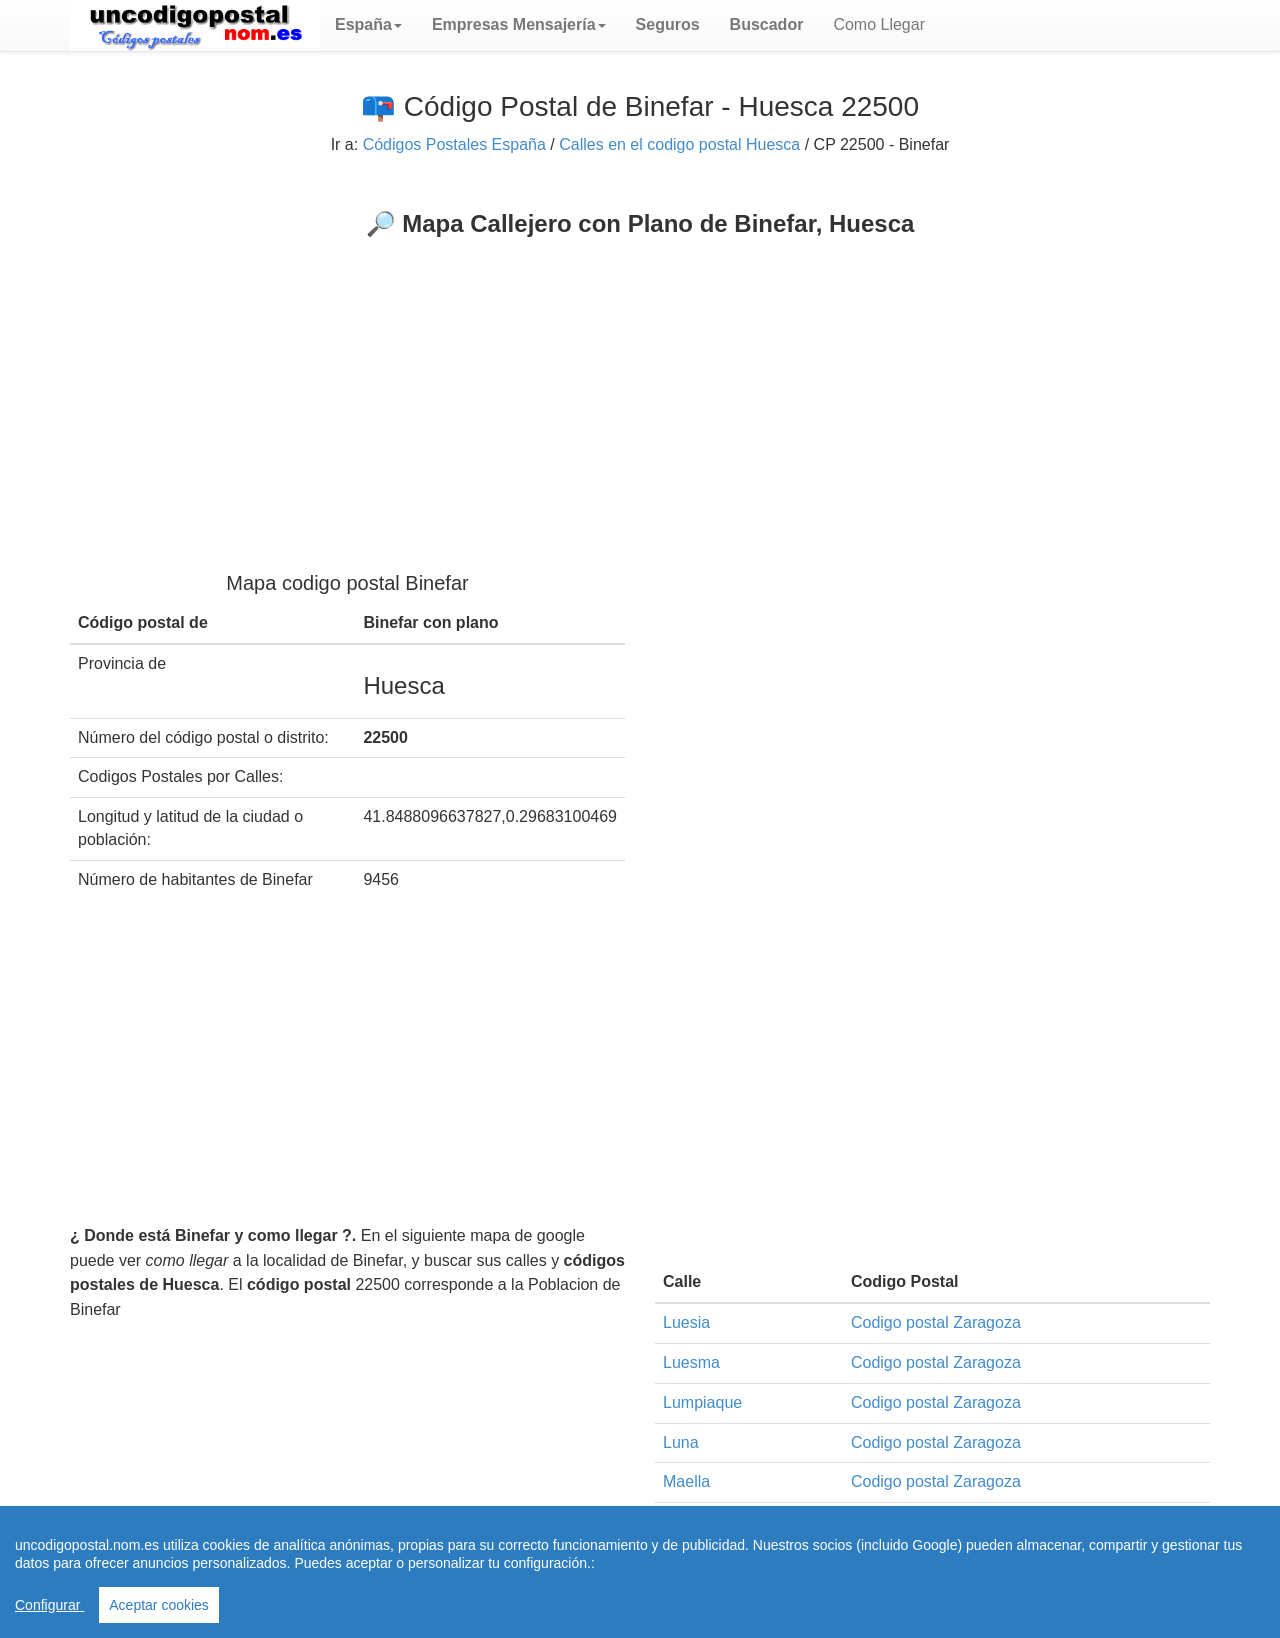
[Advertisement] (640, 388)
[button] (368, 25)
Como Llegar (879, 24)
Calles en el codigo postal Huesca (679, 144)
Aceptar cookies (159, 1605)
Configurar (49, 1605)
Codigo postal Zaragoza (936, 1322)
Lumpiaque (702, 1402)
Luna (681, 1442)
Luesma (691, 1362)
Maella (686, 1481)
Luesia (686, 1322)
